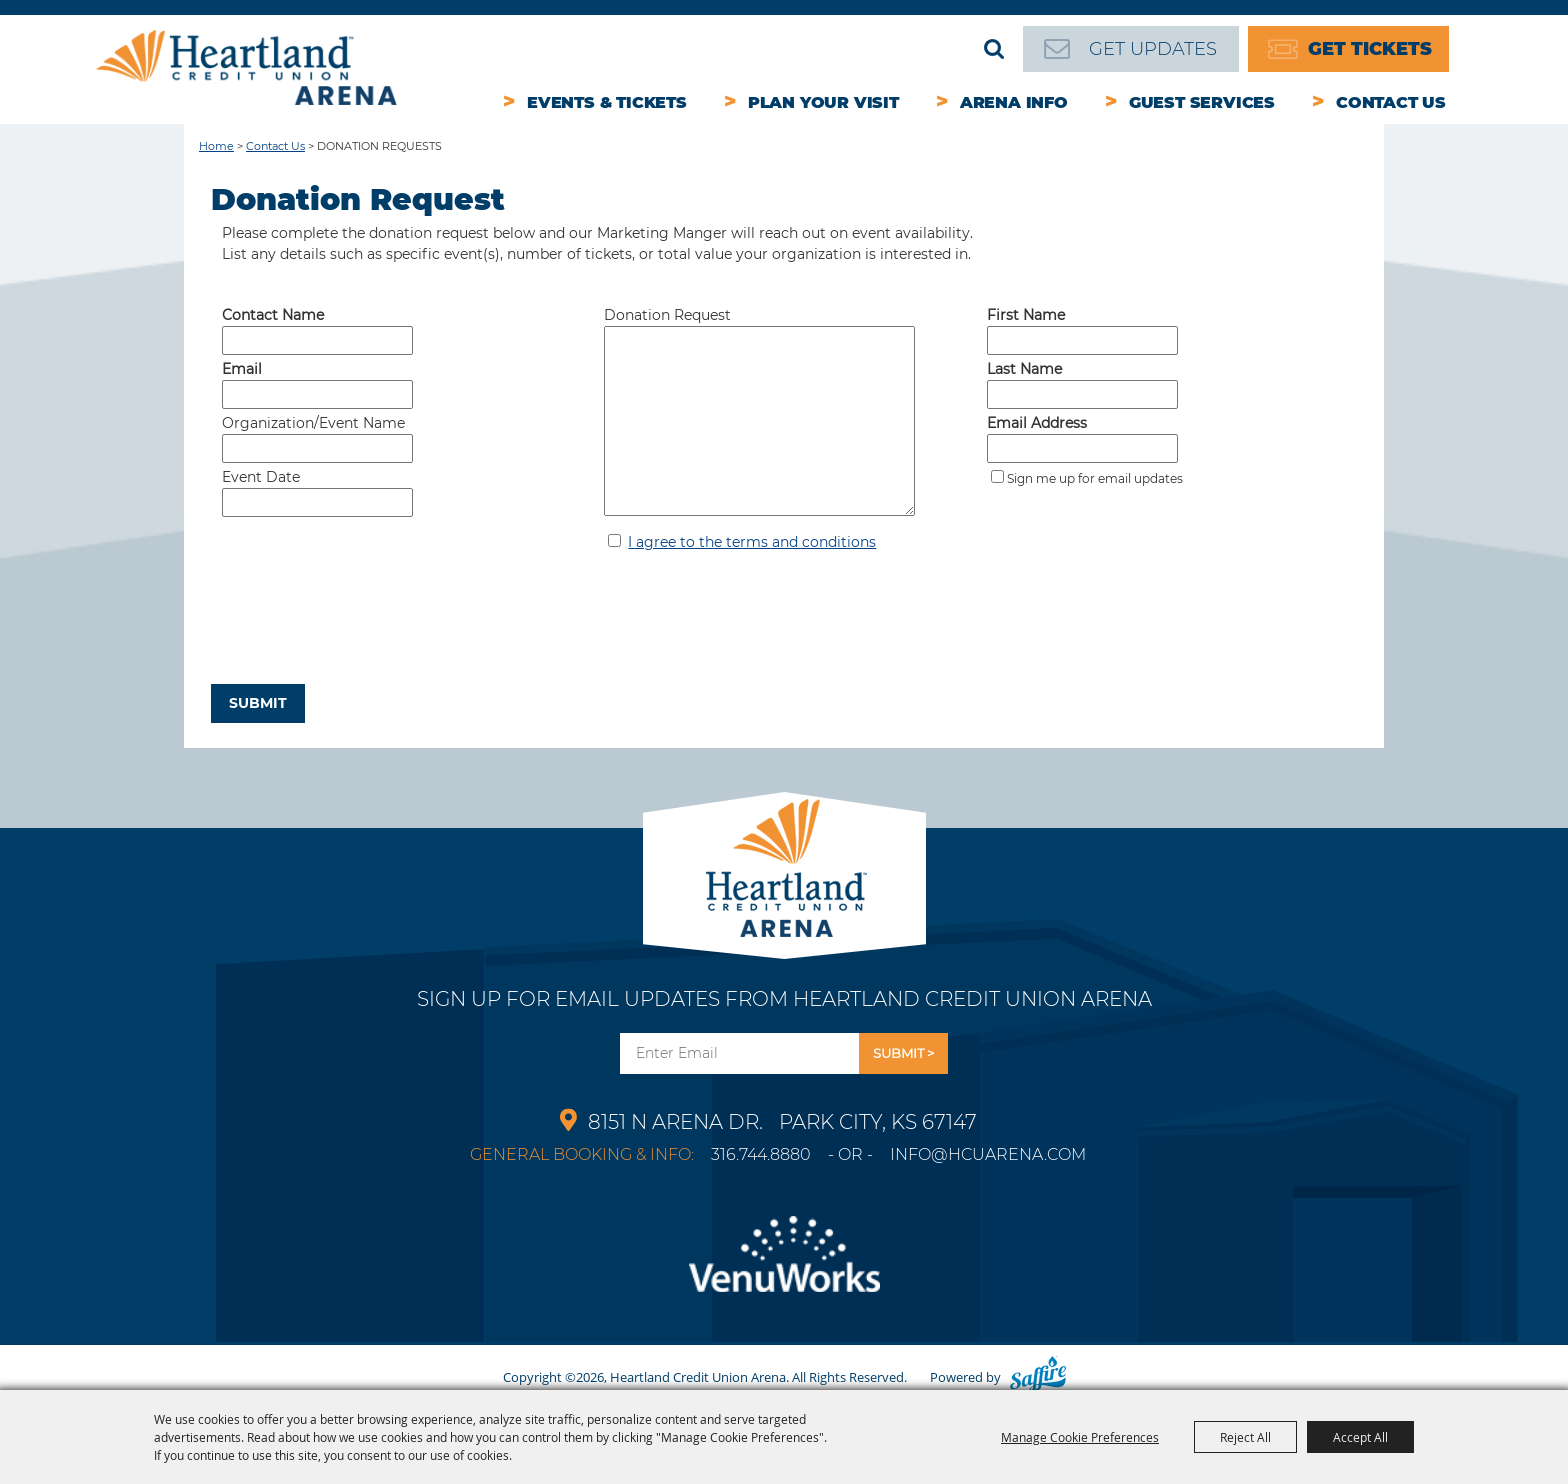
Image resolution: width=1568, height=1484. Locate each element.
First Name (1026, 315)
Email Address (1037, 423)
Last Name (1024, 369)
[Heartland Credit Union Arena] (246, 67)
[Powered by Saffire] (1038, 1377)
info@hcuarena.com (988, 1154)
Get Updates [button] (903, 1053)
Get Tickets (1370, 49)
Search (994, 49)
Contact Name (273, 315)
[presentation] (363, 633)
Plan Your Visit (823, 102)
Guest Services (1202, 102)
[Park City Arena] (784, 862)
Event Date (261, 477)
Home (216, 146)
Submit (258, 703)
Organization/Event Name (313, 423)
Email (242, 369)
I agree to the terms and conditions (752, 542)
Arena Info (1014, 102)
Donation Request (667, 315)
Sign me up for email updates (1095, 478)
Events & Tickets (607, 102)
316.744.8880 (761, 1154)
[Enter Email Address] (739, 1053)
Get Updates (1153, 49)
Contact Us (1391, 102)
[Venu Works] (784, 1266)
